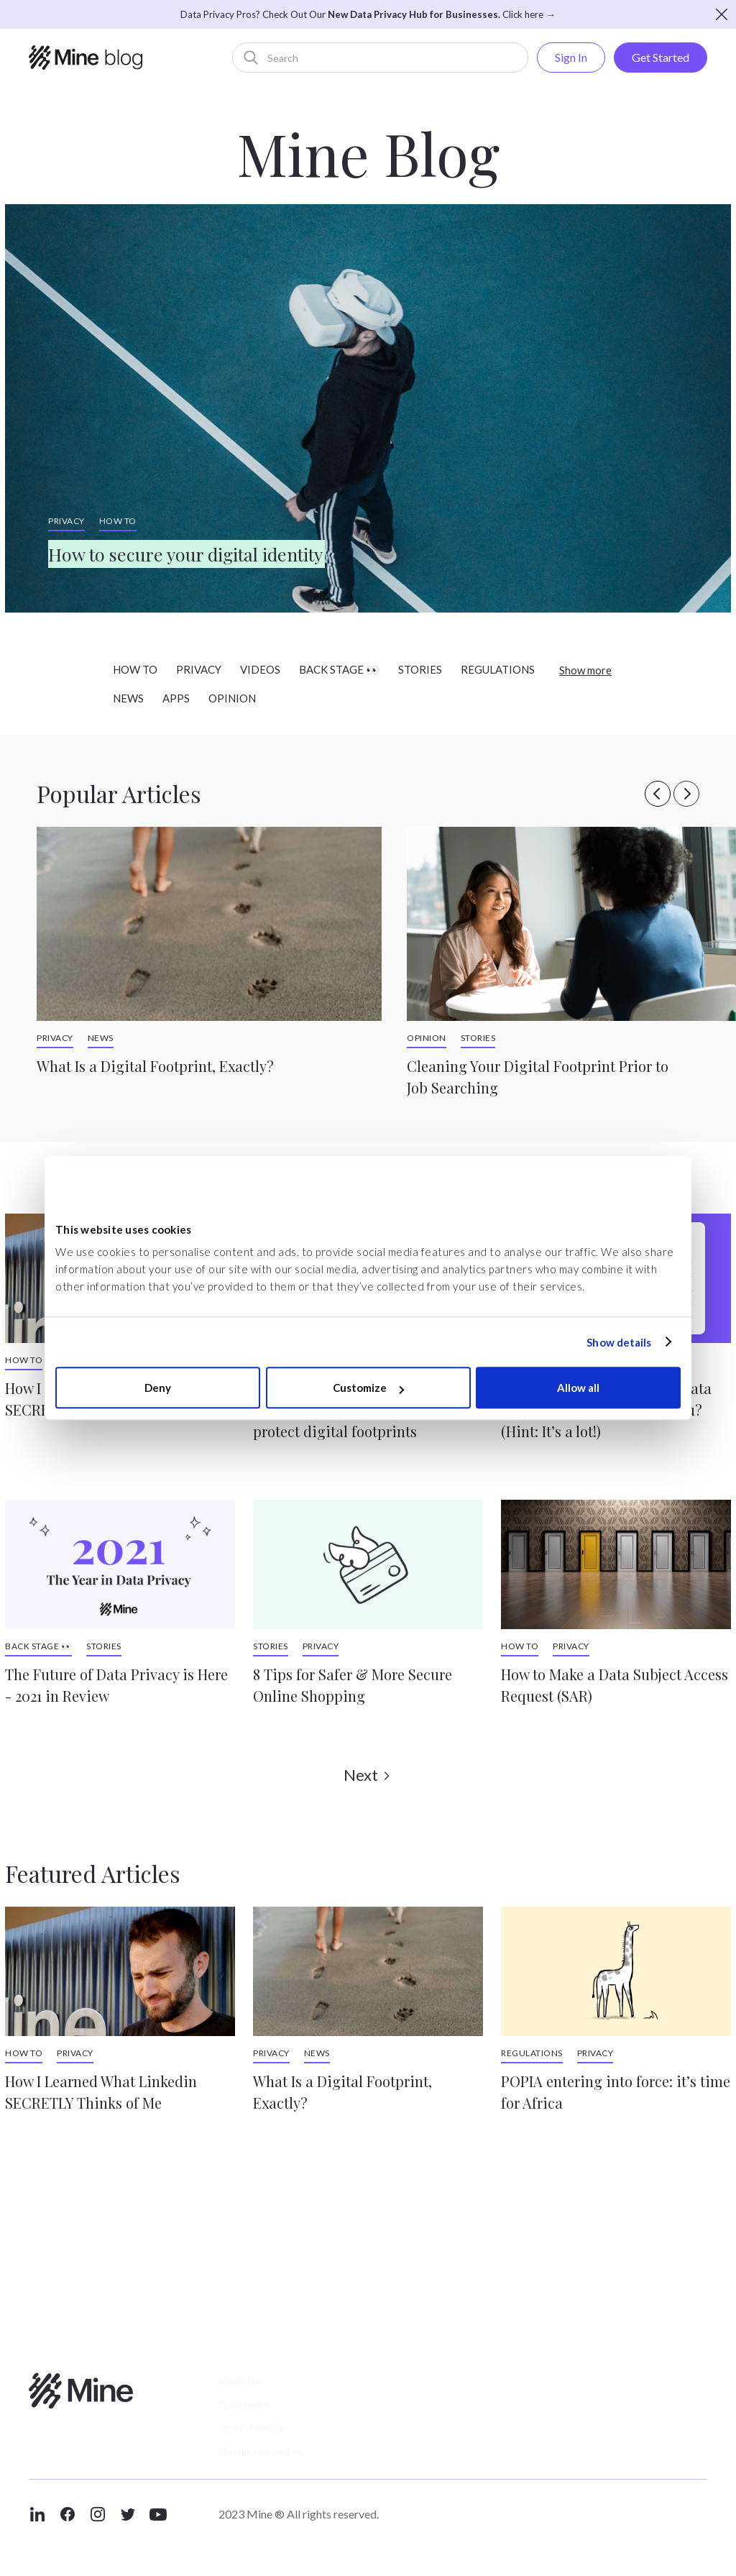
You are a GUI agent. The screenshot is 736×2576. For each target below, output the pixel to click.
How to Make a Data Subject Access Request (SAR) (614, 1684)
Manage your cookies (275, 2470)
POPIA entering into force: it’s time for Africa (615, 2091)
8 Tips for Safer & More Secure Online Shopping (352, 1684)
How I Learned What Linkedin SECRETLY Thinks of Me (101, 2091)
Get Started (660, 57)
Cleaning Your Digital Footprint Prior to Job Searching (537, 1076)
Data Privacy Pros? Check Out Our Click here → (368, 14)
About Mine (249, 2384)
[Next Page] (368, 1775)
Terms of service (263, 2441)
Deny (157, 1387)
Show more (585, 670)
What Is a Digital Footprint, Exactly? (155, 1066)
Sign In (571, 57)
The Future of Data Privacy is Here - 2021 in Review (116, 1684)
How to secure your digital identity (252, 548)
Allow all (578, 1387)
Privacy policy (255, 2412)
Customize (368, 1387)
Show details (618, 1342)
